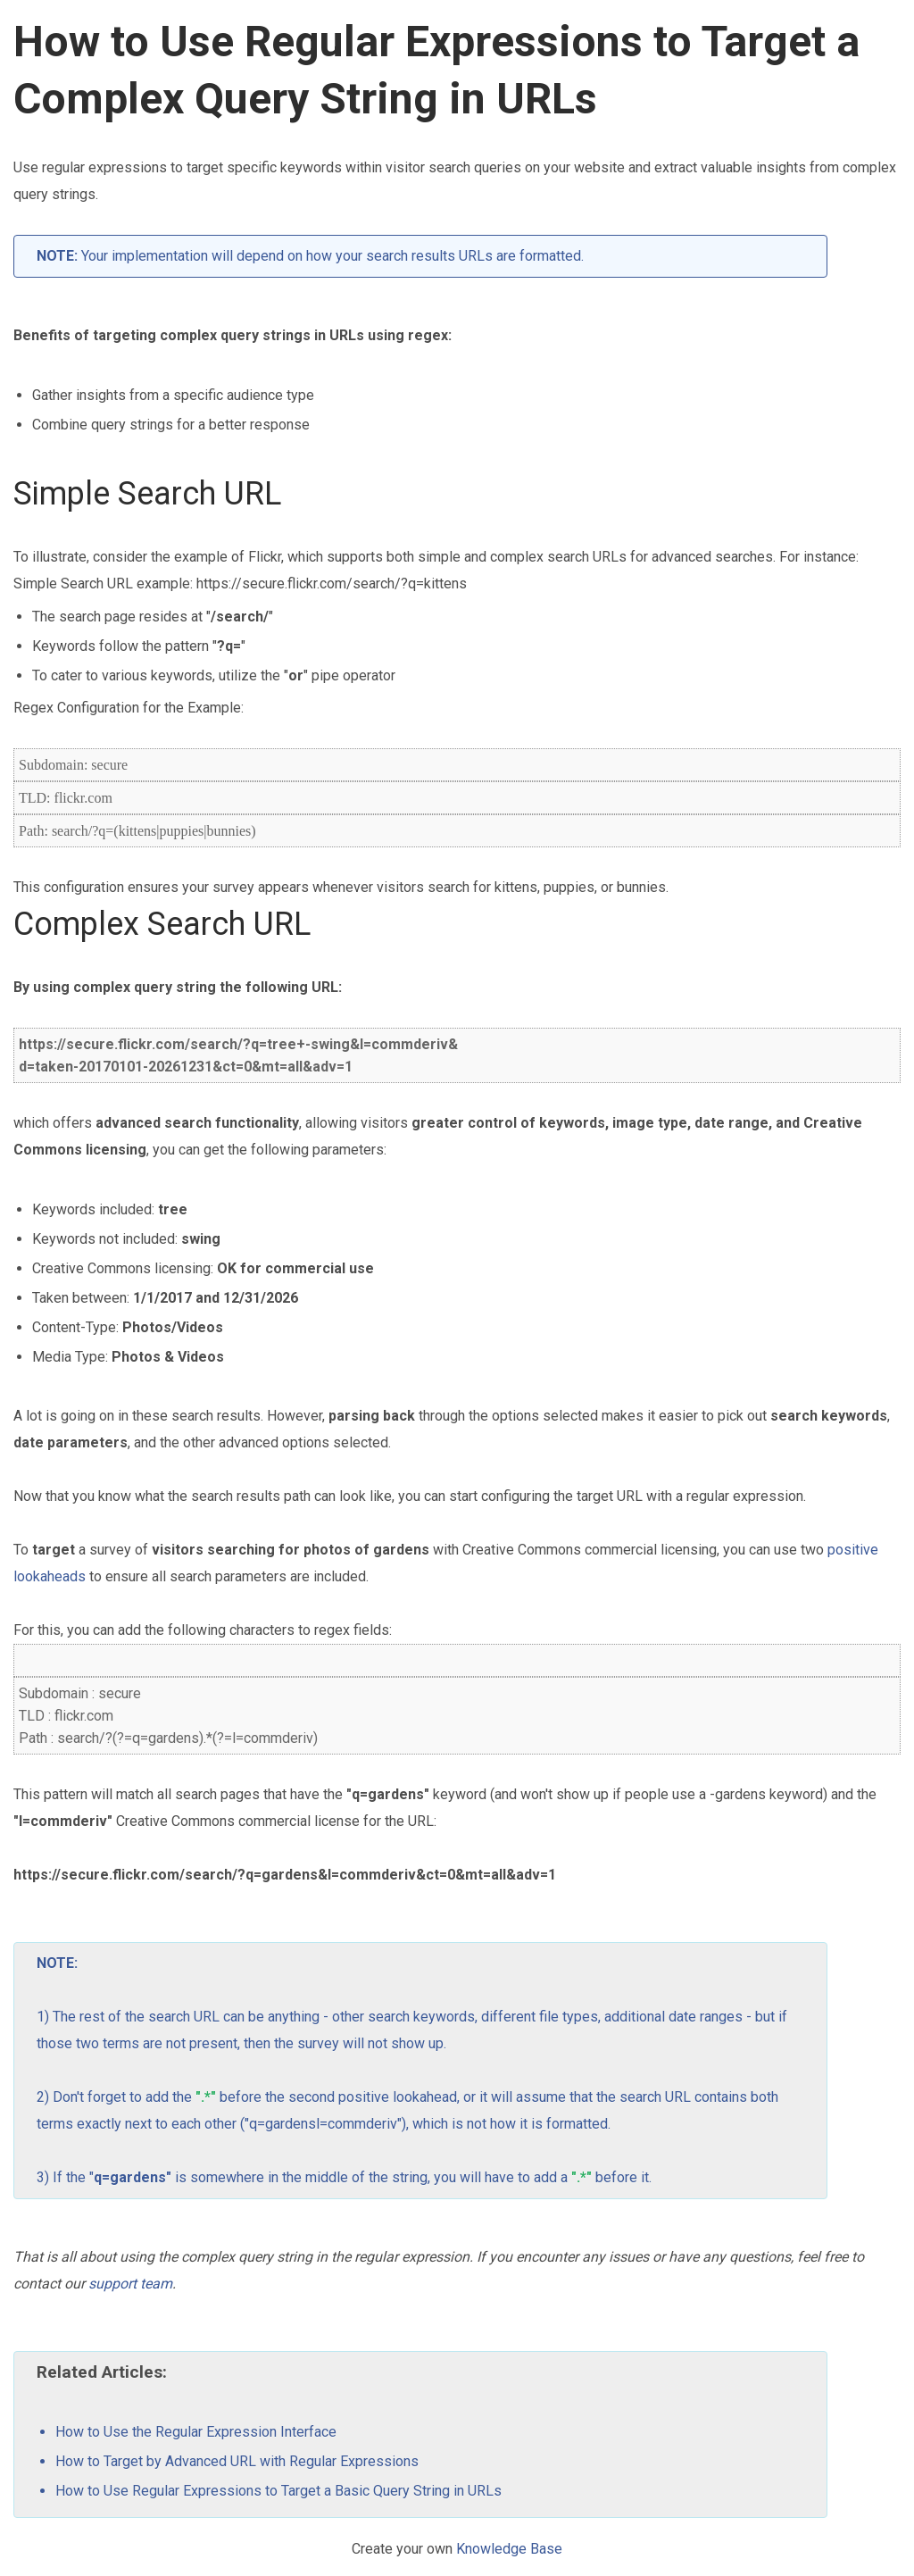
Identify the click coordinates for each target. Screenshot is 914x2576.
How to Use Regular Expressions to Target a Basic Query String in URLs (278, 2490)
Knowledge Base (509, 2548)
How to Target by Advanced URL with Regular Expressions (237, 2461)
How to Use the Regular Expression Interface (196, 2431)
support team (130, 2283)
